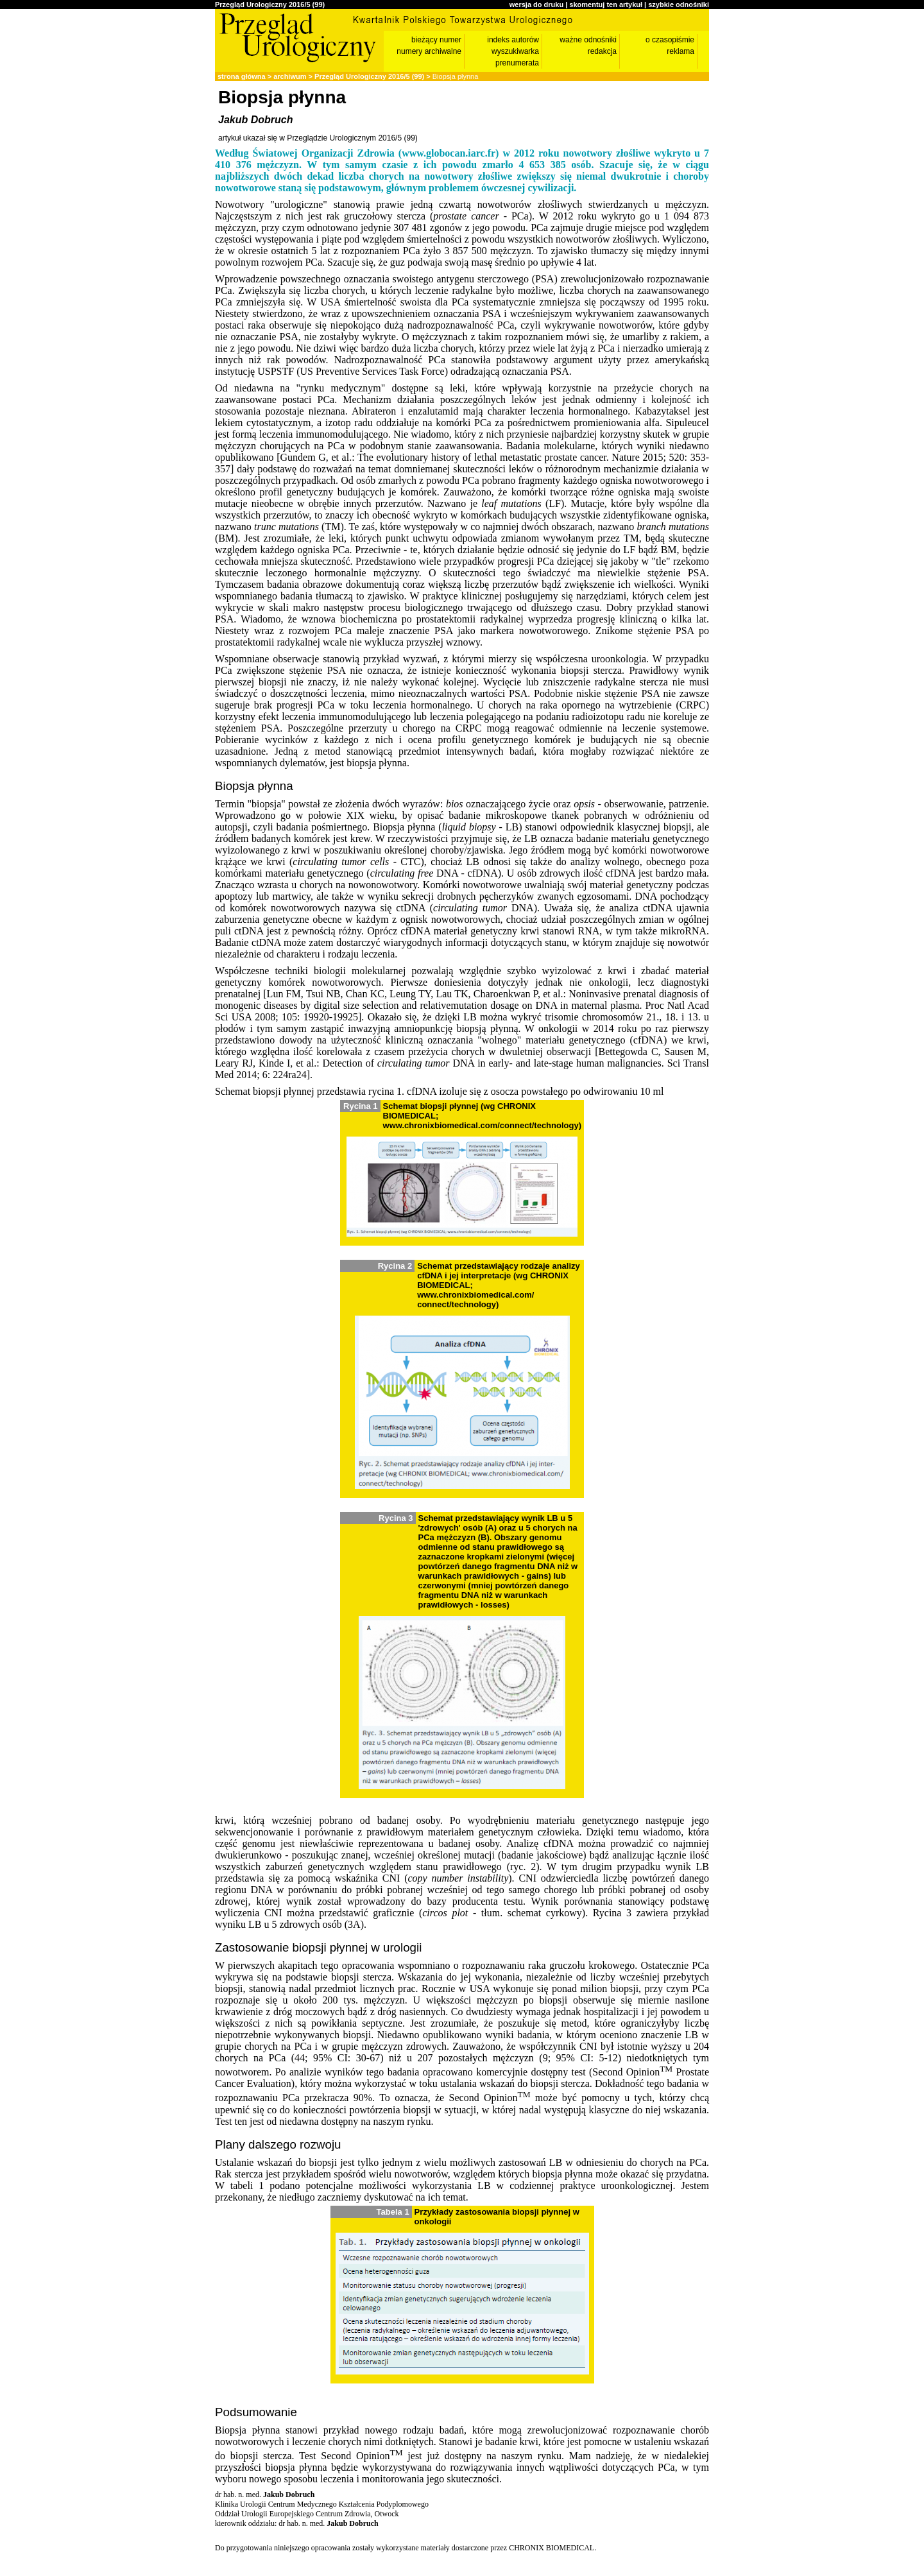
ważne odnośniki (588, 39)
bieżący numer (436, 39)
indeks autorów (513, 39)
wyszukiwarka (515, 51)
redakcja (602, 51)
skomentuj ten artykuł (605, 4)
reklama (680, 51)
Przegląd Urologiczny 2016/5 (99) (270, 4)
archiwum (289, 76)
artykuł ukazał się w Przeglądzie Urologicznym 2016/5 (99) (318, 137)
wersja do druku (536, 4)
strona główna (242, 76)
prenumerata (517, 62)
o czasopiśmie (670, 39)
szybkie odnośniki (678, 4)
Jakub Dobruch (255, 119)
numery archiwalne (429, 51)
